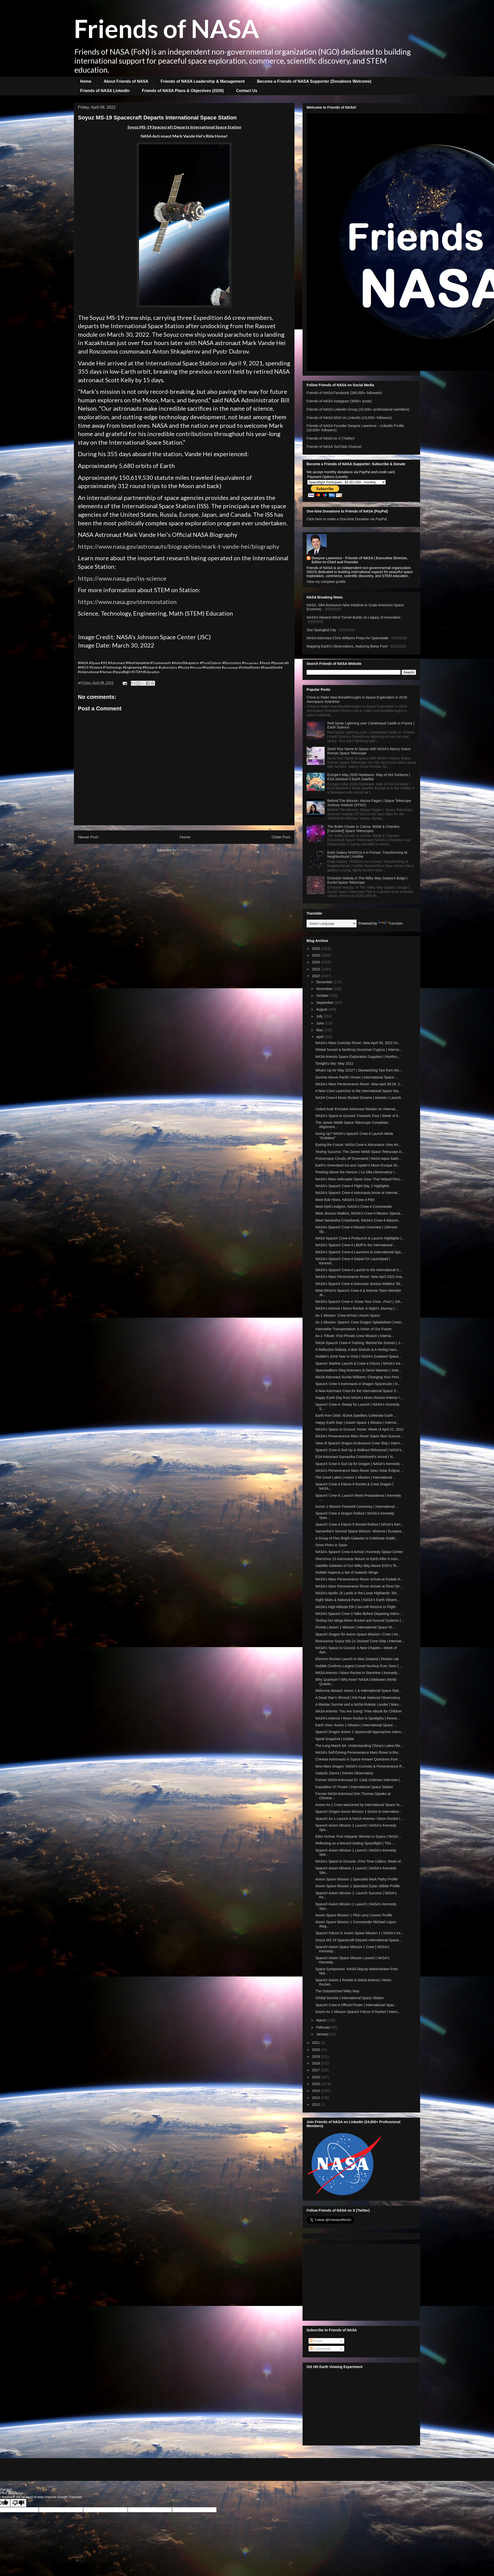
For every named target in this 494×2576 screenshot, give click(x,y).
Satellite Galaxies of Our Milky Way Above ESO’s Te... (357, 1566)
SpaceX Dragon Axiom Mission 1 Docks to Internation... (358, 1812)
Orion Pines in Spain (331, 1545)
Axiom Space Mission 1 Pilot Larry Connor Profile (353, 1915)
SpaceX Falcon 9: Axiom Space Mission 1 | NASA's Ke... (359, 1933)
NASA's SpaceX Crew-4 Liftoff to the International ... (356, 1245)
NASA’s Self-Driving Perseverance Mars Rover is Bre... (358, 1752)
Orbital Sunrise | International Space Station (349, 1998)
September (325, 1003)
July (319, 1016)
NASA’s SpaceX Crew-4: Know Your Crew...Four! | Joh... (359, 1302)
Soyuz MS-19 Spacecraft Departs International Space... (358, 1940)
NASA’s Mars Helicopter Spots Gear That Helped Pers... (359, 1179)
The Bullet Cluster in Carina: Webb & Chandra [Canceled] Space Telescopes (363, 829)
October (323, 996)
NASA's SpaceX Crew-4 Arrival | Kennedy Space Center (359, 1552)
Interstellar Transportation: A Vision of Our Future (353, 1329)
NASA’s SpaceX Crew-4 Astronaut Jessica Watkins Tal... (359, 1284)
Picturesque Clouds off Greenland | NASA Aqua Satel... (358, 1158)
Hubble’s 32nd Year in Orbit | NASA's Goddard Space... (358, 1356)
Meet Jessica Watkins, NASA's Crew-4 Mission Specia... (359, 1213)
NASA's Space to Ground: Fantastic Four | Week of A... (358, 1116)
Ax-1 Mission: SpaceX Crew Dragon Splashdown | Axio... (359, 1322)
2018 (316, 2063)
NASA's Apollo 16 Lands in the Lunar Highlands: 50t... (357, 1593)
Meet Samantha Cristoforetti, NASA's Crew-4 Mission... (358, 1220)
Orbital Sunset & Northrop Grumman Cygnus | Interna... (358, 1050)
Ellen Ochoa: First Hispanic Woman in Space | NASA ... (358, 1836)
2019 (316, 2056)
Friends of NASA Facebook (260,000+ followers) (344, 393)
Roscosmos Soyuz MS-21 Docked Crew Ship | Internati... (360, 1641)
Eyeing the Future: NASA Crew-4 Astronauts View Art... (358, 1145)
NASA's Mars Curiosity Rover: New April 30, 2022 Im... (358, 1043)
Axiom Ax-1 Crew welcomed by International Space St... (358, 1805)
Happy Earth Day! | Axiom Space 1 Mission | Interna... (357, 1423)
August (322, 1009)
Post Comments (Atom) (194, 850)
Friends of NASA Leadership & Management (203, 81)
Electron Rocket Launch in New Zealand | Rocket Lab (357, 1659)
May (320, 1030)
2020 (316, 2050)
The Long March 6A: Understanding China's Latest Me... (359, 1746)
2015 (316, 2084)
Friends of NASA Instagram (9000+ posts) (339, 401)
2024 (316, 962)
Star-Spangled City (321, 630)
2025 (316, 955)
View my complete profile (326, 582)
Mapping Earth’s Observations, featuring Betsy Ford (347, 646)
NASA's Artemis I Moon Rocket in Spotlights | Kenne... (357, 1718)
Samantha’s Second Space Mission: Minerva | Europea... (359, 1531)
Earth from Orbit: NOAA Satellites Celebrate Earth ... (356, 1415)
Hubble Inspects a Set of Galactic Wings (346, 1572)
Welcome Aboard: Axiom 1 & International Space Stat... (358, 1691)
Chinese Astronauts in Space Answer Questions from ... (358, 1759)
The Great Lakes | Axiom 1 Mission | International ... (355, 1477)
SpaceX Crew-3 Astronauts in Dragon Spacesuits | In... (358, 1384)
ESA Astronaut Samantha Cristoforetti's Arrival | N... (355, 1457)
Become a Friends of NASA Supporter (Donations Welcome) (314, 81)
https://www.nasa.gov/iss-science (122, 578)
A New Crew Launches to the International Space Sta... (358, 1091)
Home (85, 81)
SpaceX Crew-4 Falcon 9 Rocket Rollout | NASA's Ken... (359, 1524)
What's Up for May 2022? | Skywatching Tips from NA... (358, 1070)
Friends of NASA (166, 28)
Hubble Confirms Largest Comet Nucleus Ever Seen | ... (359, 1666)
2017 (316, 2070)
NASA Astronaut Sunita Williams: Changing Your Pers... (358, 1377)
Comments (320, 2349)
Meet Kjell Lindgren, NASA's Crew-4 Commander (353, 1207)
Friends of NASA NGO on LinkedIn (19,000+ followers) (349, 418)
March (321, 2020)
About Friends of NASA (126, 81)
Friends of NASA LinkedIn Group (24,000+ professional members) (358, 409)
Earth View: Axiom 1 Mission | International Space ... (356, 1725)
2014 (316, 2091)
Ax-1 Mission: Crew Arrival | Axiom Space (347, 1315)
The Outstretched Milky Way (337, 1991)
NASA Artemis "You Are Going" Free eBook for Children (358, 1711)
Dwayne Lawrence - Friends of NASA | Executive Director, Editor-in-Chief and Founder (360, 560)
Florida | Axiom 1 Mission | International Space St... (355, 1627)
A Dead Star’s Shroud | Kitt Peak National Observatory (357, 1698)
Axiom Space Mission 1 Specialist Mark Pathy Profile (356, 1879)
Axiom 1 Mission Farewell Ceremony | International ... (357, 1507)
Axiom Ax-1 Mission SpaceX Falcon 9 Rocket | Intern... (358, 2012)
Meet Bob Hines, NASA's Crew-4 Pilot (344, 1200)
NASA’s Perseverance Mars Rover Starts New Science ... (360, 1436)
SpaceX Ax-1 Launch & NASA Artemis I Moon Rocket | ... (359, 1819)
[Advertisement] (361, 2281)
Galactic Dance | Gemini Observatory (344, 1773)
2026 (316, 949)
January (323, 2034)
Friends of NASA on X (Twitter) (331, 438)
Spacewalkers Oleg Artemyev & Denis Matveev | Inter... (358, 1370)
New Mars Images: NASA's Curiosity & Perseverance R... (360, 1766)
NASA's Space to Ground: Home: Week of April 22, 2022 (359, 1429)
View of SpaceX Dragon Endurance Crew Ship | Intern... (359, 1443)
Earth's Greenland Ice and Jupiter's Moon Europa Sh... (357, 1165)
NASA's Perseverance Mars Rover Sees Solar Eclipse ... (359, 1471)
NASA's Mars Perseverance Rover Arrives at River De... (359, 1586)
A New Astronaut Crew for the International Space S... (357, 1391)
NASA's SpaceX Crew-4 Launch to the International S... (358, 1270)
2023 (316, 969)
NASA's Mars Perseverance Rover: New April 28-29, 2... (359, 1084)
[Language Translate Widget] (332, 923)
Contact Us (246, 91)
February (323, 2027)
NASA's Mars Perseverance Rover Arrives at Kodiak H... (359, 1579)
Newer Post (88, 837)
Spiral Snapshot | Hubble (334, 1739)
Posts (316, 2341)
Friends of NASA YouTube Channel (334, 447)
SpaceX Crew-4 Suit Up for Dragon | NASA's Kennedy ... (359, 1464)
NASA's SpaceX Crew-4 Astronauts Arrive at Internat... (357, 1193)
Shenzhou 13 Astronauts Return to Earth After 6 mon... (358, 1559)
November (324, 989)
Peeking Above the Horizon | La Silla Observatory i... (356, 1172)
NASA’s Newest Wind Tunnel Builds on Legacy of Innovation (354, 617)
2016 (316, 2077)
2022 (316, 976)
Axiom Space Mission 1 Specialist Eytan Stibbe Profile (357, 1886)
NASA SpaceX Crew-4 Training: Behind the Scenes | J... (359, 1343)
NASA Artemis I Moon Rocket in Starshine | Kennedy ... (358, 1673)
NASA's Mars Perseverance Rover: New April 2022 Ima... (360, 1277)
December (324, 982)
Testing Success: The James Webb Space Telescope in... (360, 1152)
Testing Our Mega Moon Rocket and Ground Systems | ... (360, 1620)
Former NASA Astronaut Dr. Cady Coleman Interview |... (359, 1780)
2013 (316, 2098)
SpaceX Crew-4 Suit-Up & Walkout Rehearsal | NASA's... (359, 1450)
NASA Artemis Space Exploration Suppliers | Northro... (357, 1057)
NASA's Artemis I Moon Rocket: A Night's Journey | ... (357, 1308)
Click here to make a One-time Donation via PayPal (347, 519)
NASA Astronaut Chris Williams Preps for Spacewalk (347, 638)
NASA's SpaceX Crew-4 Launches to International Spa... (359, 1252)
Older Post (281, 837)
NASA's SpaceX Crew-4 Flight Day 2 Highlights (352, 1186)
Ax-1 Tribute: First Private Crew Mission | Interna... (354, 1336)
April (320, 1037)
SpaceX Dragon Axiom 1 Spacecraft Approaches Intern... (359, 1732)
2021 (316, 2043)
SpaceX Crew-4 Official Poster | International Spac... (356, 2005)
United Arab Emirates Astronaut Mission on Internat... (356, 1109)
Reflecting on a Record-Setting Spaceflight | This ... (355, 1843)
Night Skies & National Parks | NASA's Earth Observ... (357, 1600)
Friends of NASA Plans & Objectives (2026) (183, 91)
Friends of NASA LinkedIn (105, 91)
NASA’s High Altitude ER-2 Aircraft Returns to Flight (355, 1607)
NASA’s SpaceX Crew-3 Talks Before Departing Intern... (358, 1614)
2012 (316, 2104)
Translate (390, 923)
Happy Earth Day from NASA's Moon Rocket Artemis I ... (359, 1398)
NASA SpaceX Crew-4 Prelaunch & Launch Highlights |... (359, 1238)
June (320, 1023)
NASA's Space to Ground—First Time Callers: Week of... (359, 1861)
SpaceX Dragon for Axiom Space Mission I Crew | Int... (358, 1634)
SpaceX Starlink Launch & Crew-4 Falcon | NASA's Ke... (359, 1363)
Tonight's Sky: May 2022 (334, 1063)
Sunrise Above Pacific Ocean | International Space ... (356, 1077)
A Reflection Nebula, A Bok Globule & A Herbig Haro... (357, 1350)
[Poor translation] (18, 2503)
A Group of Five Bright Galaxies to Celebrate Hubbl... (356, 1538)
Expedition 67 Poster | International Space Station (354, 1787)
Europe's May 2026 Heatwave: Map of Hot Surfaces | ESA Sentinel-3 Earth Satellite (368, 777)
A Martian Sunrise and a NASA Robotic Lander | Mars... (358, 1704)
